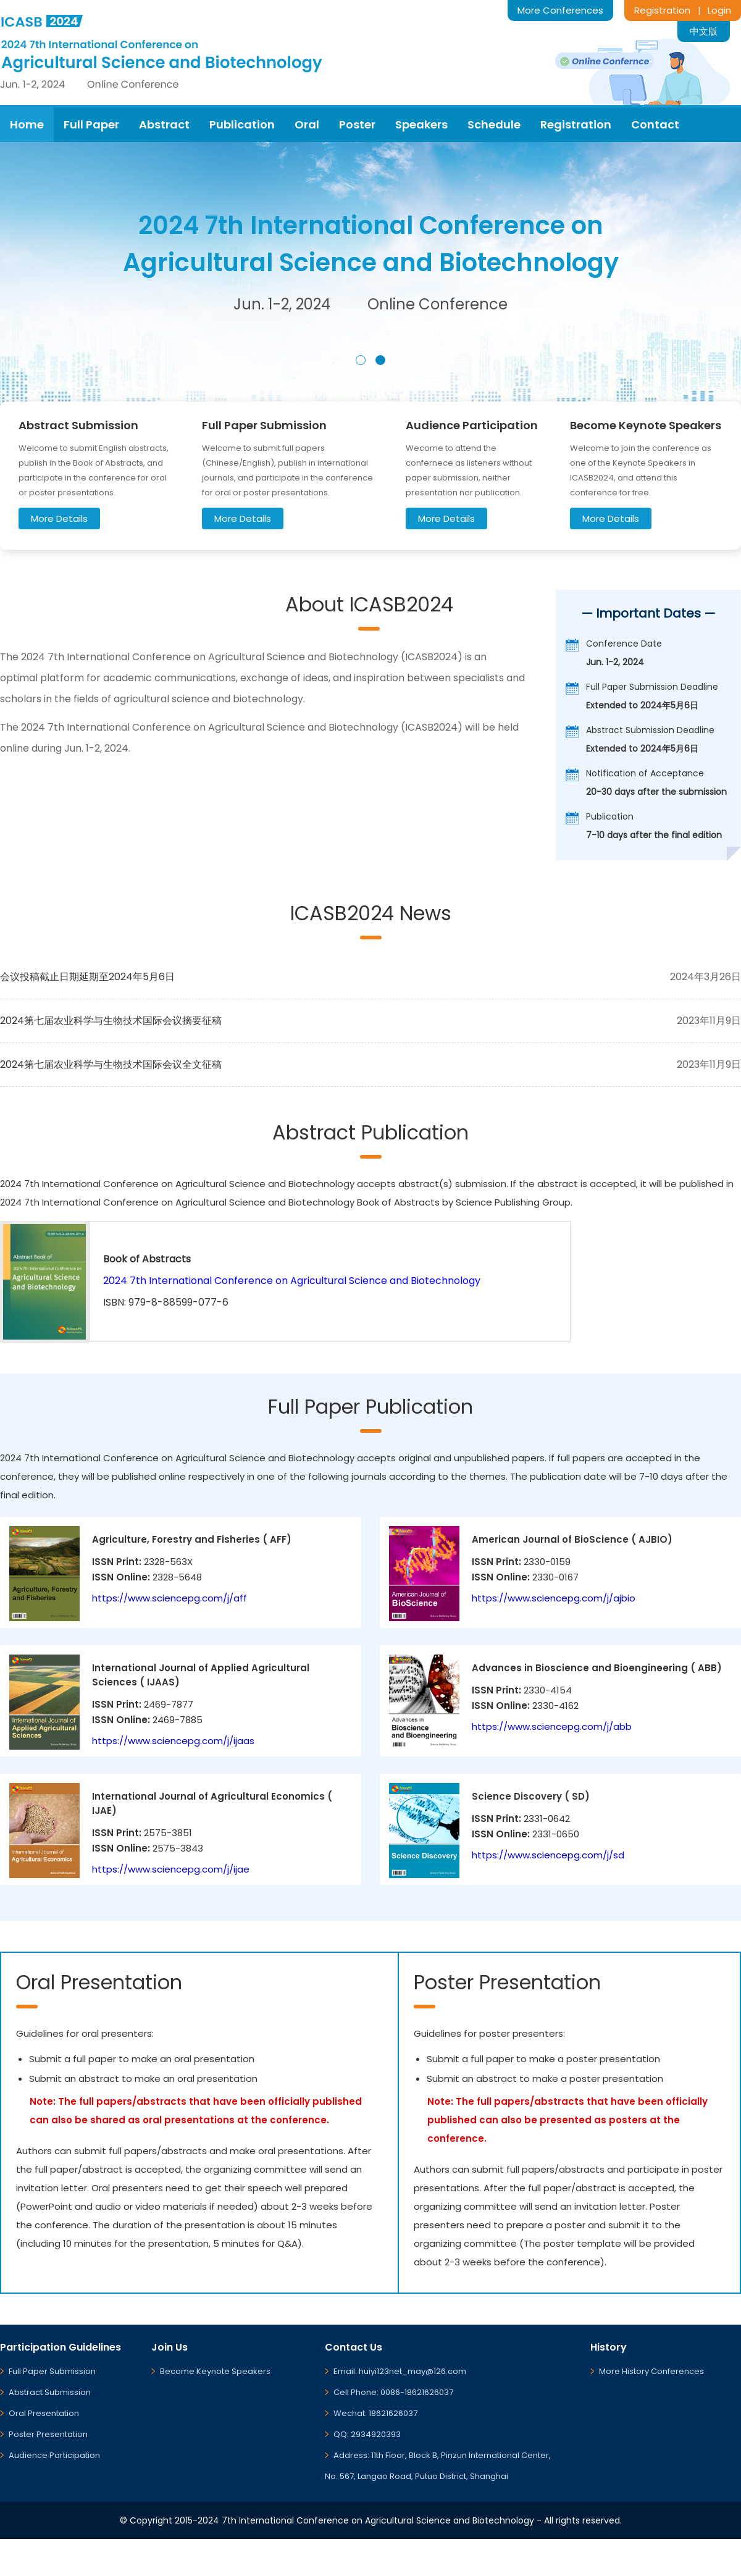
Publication (242, 124)
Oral (307, 124)
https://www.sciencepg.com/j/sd (548, 1854)
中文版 (704, 31)
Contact (655, 124)
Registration (662, 10)
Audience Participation (54, 2455)
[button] (361, 360)
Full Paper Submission (52, 2371)
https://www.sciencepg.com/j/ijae (170, 1869)
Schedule (494, 124)
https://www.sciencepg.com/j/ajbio (553, 1598)
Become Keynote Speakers (215, 2371)
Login (719, 10)
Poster (357, 124)
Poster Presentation (48, 2434)
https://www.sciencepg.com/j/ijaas (173, 1740)
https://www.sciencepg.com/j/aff (169, 1598)
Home (27, 124)
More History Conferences (651, 2371)
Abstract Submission (50, 2392)
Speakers (421, 124)
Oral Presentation (44, 2413)
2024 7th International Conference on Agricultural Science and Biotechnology (291, 1280)
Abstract (164, 124)
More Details (59, 518)
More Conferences (560, 10)
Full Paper (91, 124)
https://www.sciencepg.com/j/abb (552, 1726)
